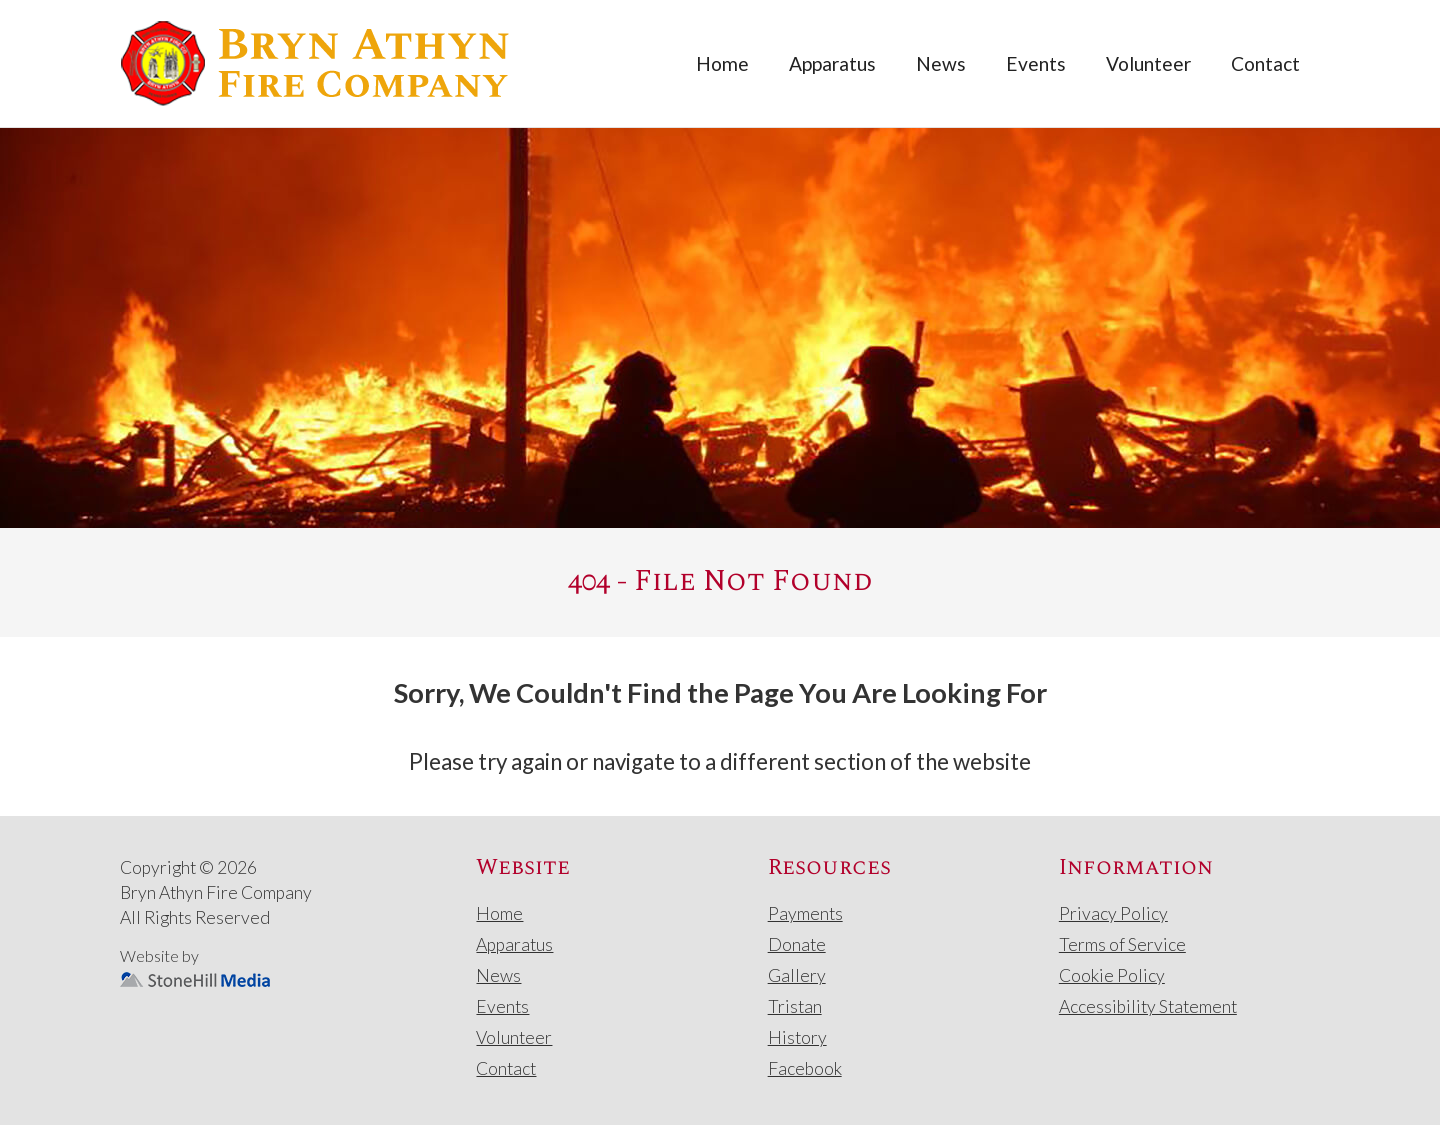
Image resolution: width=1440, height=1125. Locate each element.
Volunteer (1148, 63)
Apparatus (832, 63)
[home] (315, 63)
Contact (1265, 63)
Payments (805, 913)
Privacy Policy (1113, 913)
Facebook (805, 1068)
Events (1036, 63)
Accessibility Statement (1148, 1006)
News (941, 63)
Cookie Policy (1112, 975)
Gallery (797, 975)
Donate (797, 944)
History (797, 1037)
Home (722, 63)
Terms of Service (1122, 944)
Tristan (795, 1006)
